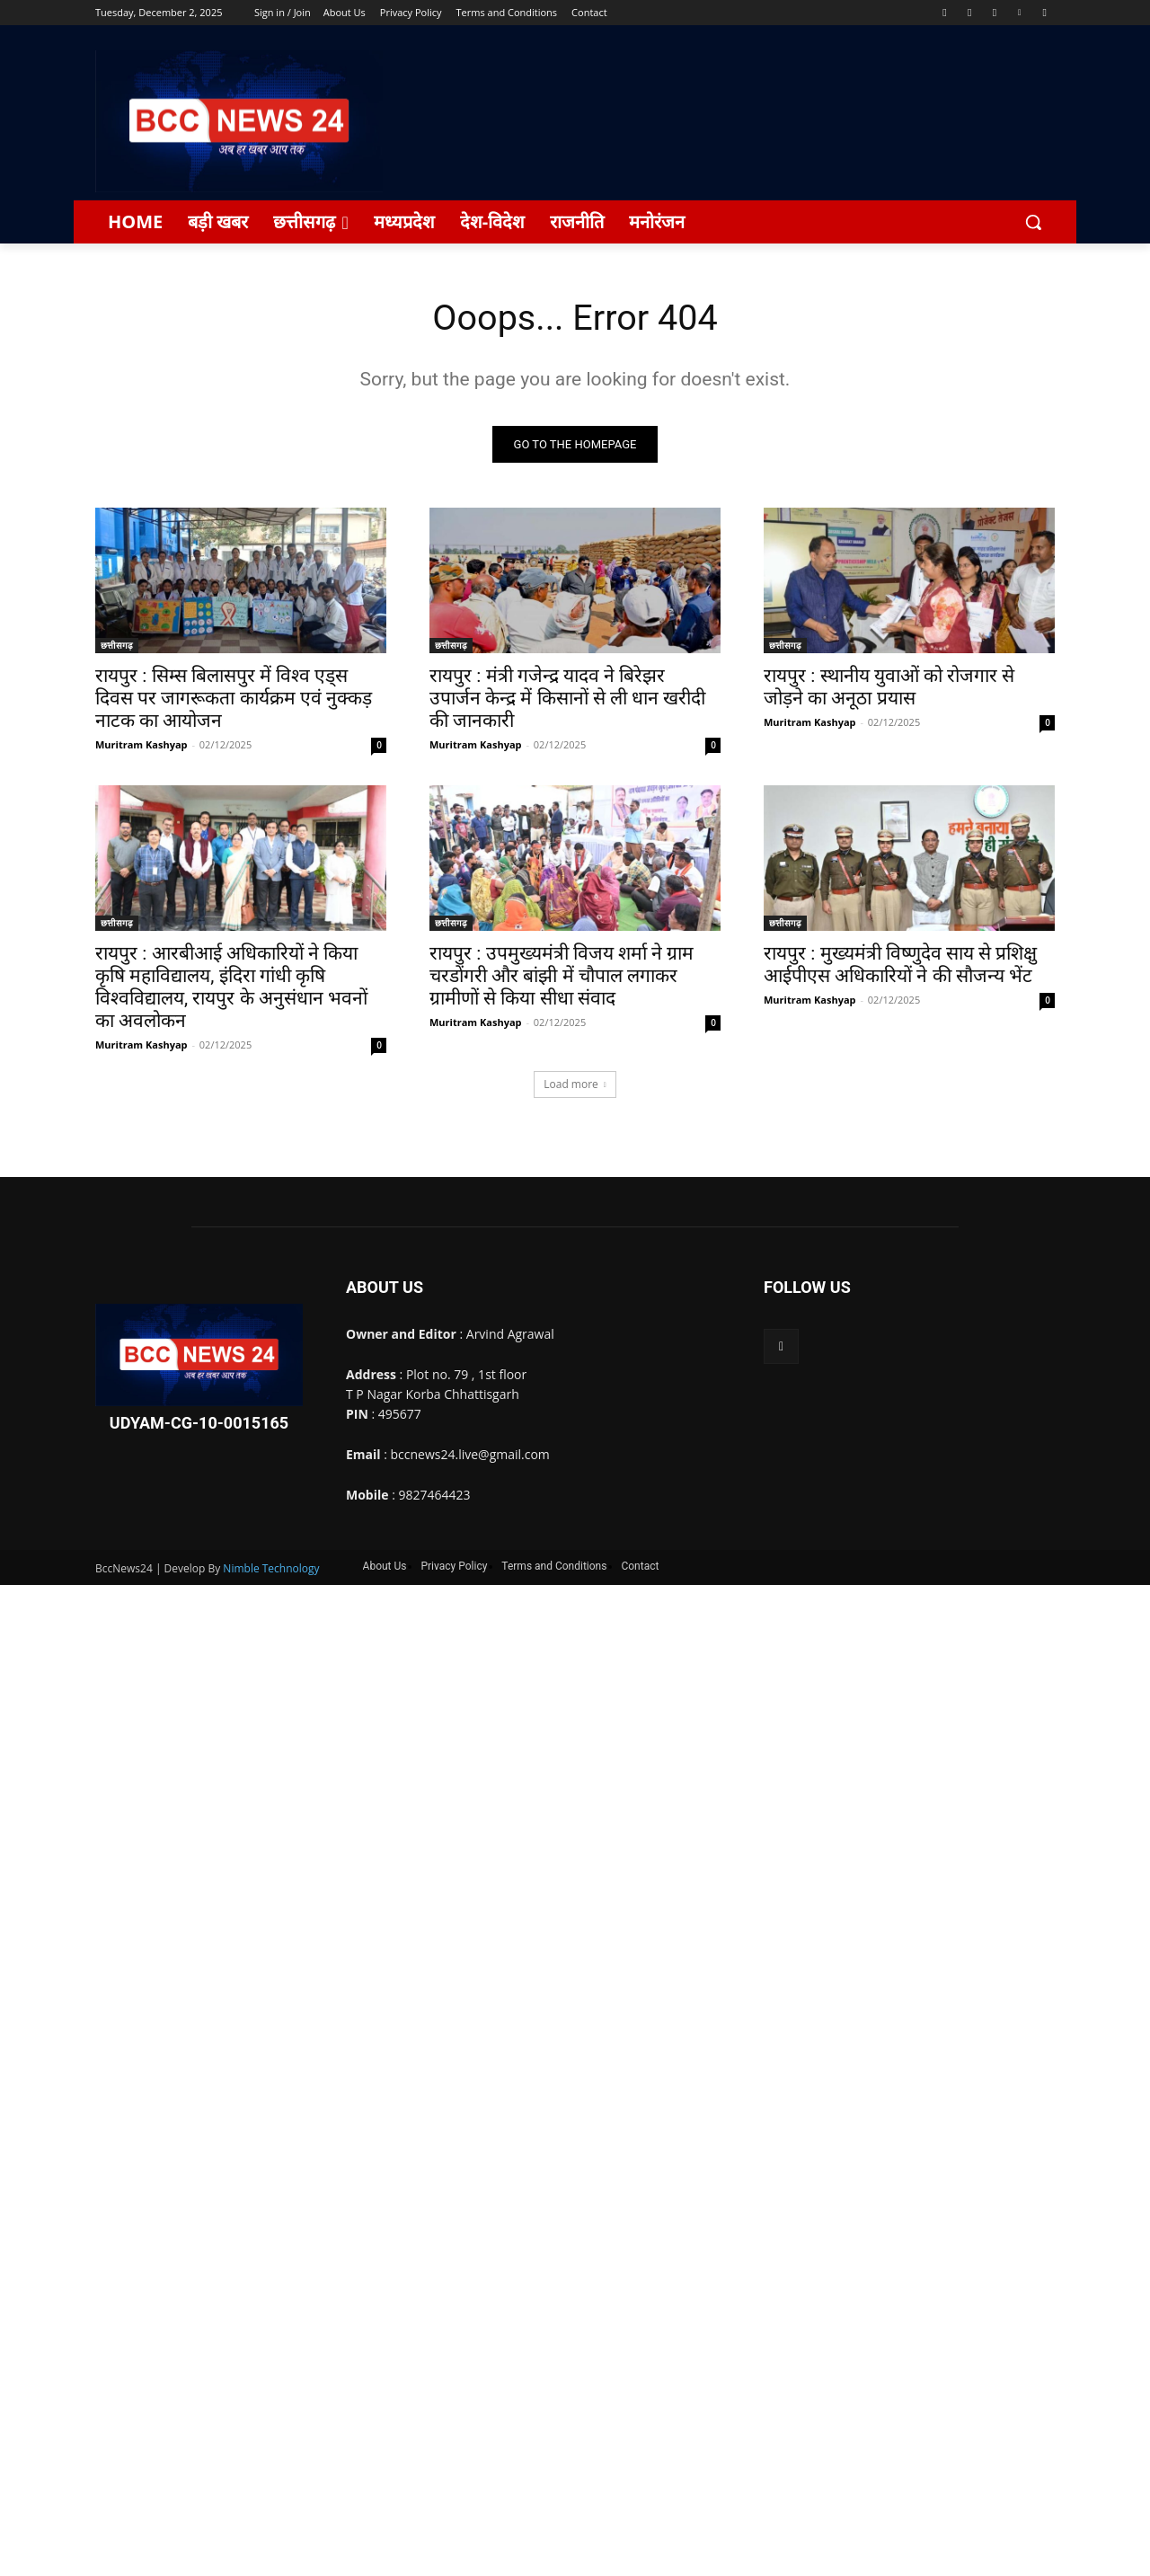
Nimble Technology (271, 1569)
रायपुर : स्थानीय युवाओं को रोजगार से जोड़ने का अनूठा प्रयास (889, 688)
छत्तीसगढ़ (117, 646)
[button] (1033, 221)
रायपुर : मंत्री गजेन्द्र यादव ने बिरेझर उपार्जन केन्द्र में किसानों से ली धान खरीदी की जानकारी (567, 699)
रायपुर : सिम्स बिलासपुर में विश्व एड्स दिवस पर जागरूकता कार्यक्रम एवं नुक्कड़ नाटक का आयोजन (233, 699)
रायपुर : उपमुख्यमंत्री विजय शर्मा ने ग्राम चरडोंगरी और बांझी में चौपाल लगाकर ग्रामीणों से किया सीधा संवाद (561, 976)
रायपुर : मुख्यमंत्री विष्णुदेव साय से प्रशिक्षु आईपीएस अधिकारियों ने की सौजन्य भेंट (900, 965)
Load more (575, 1085)
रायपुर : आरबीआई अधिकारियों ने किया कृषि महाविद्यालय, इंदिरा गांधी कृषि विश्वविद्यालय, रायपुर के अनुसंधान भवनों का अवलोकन (231, 987)
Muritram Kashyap (141, 745)
